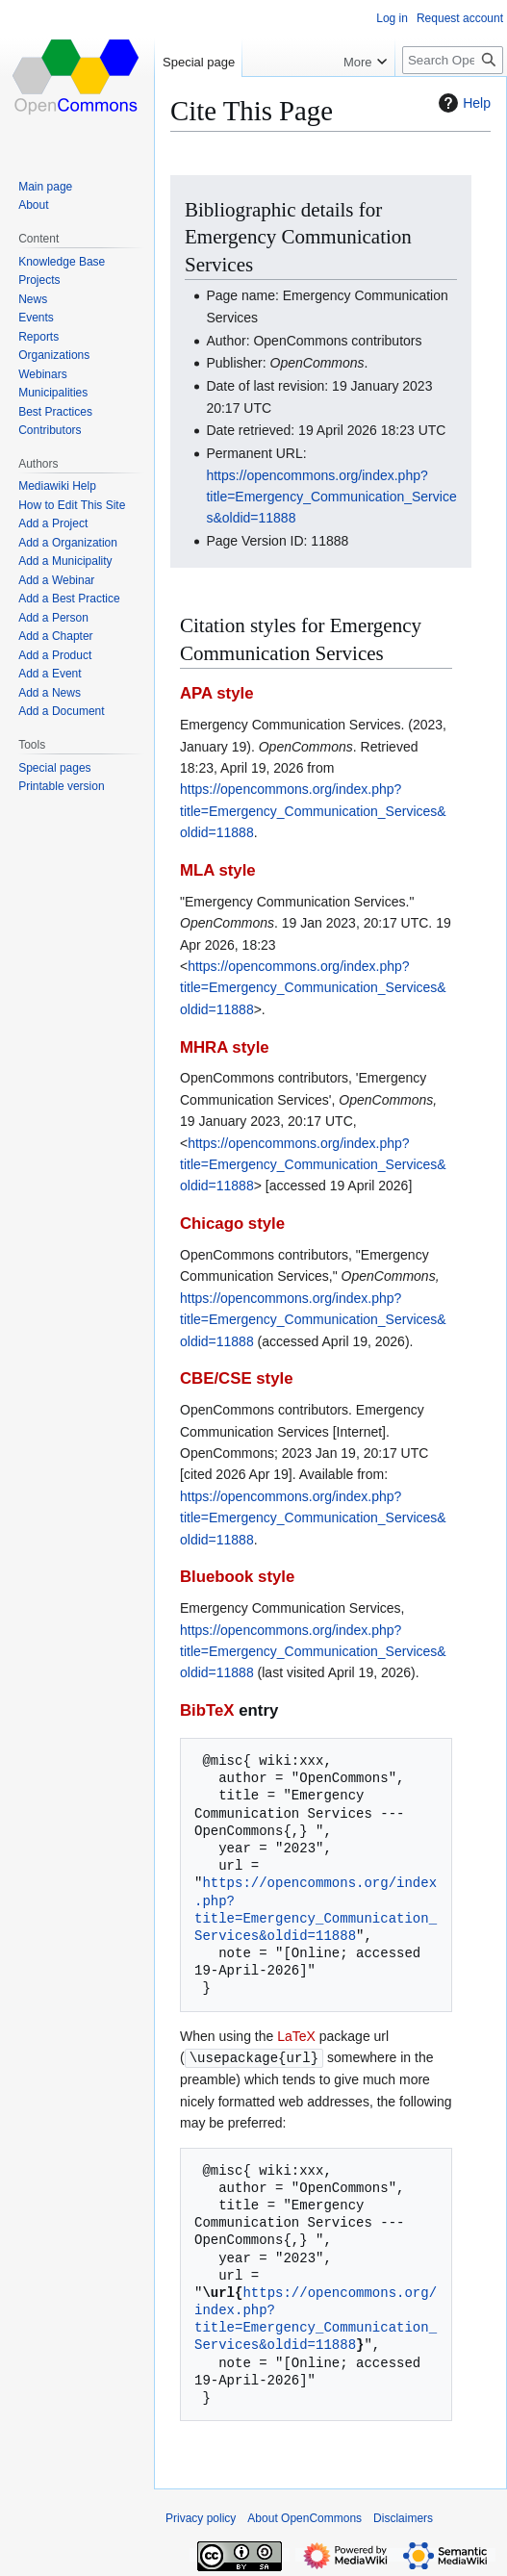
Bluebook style (237, 1577)
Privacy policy (200, 2517)
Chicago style (232, 1223)
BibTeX (207, 1710)
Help (462, 103)
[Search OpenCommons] (452, 60)
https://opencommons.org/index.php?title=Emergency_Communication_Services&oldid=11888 (331, 497)
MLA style (218, 870)
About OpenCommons (304, 2517)
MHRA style (224, 1047)
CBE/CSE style (236, 1378)
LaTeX (296, 2036)
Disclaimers (403, 2517)
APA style (216, 693)
